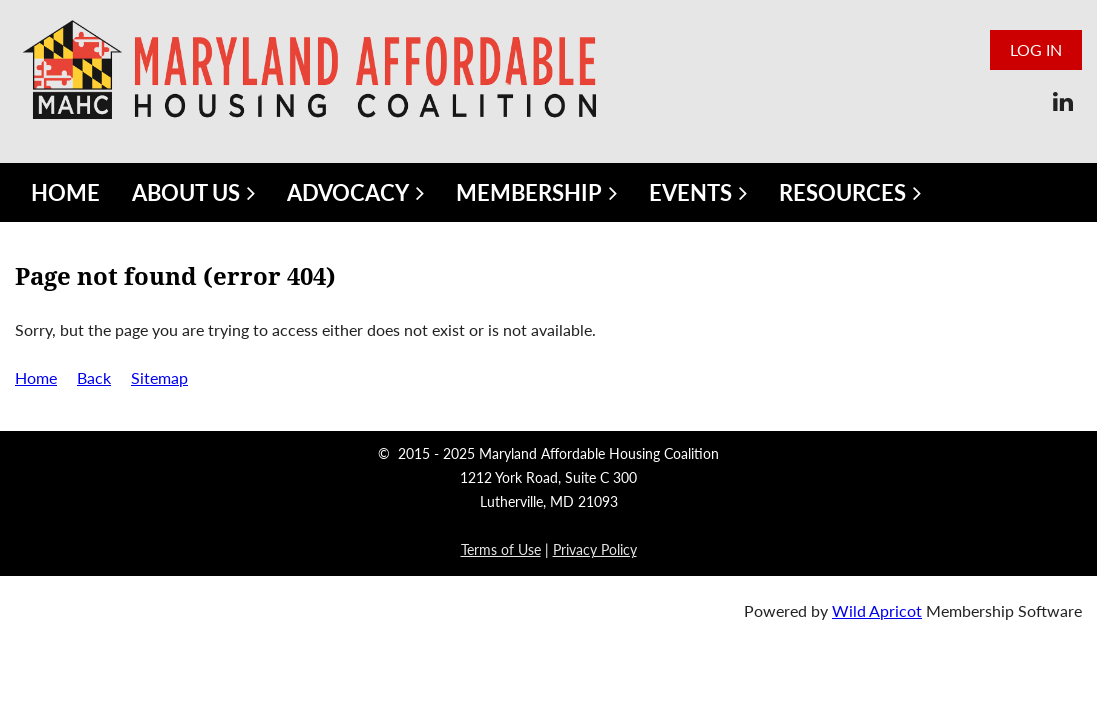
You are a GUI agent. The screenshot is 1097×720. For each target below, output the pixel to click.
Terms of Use (501, 549)
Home (36, 377)
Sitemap (159, 377)
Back (94, 377)
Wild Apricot (877, 610)
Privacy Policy (595, 549)
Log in (1036, 49)
